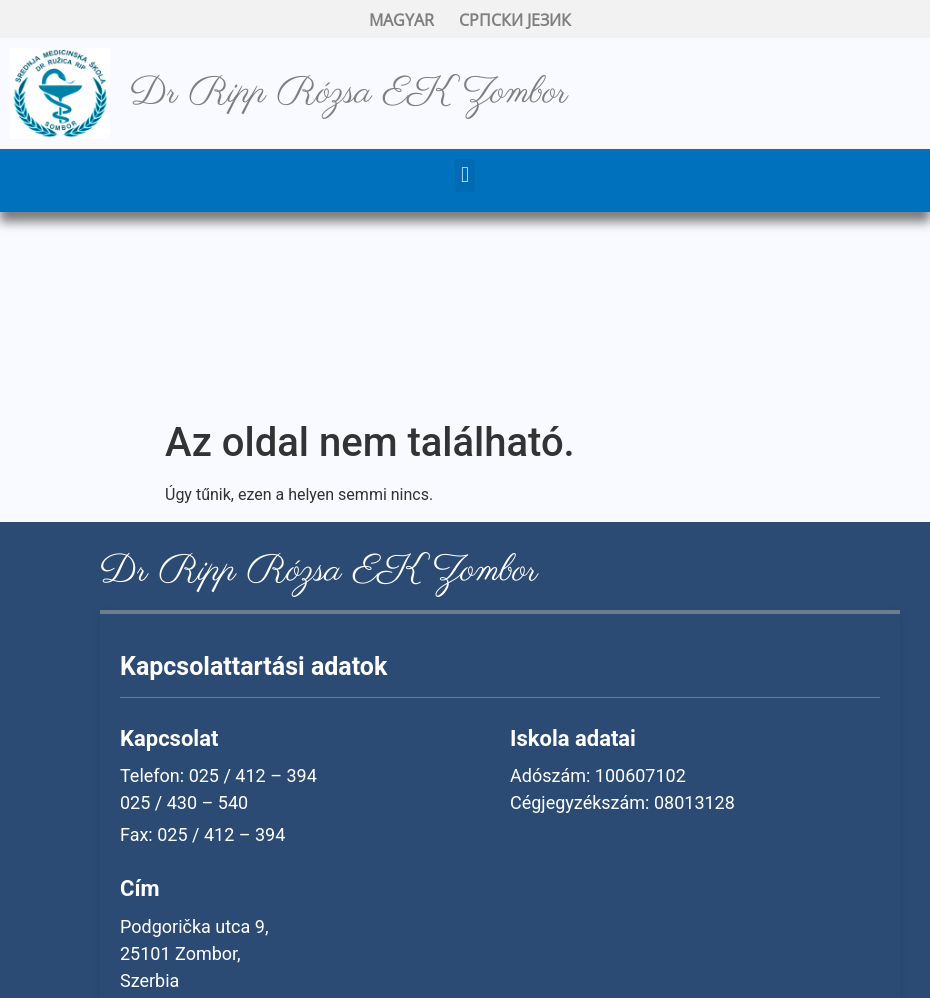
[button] (464, 175)
